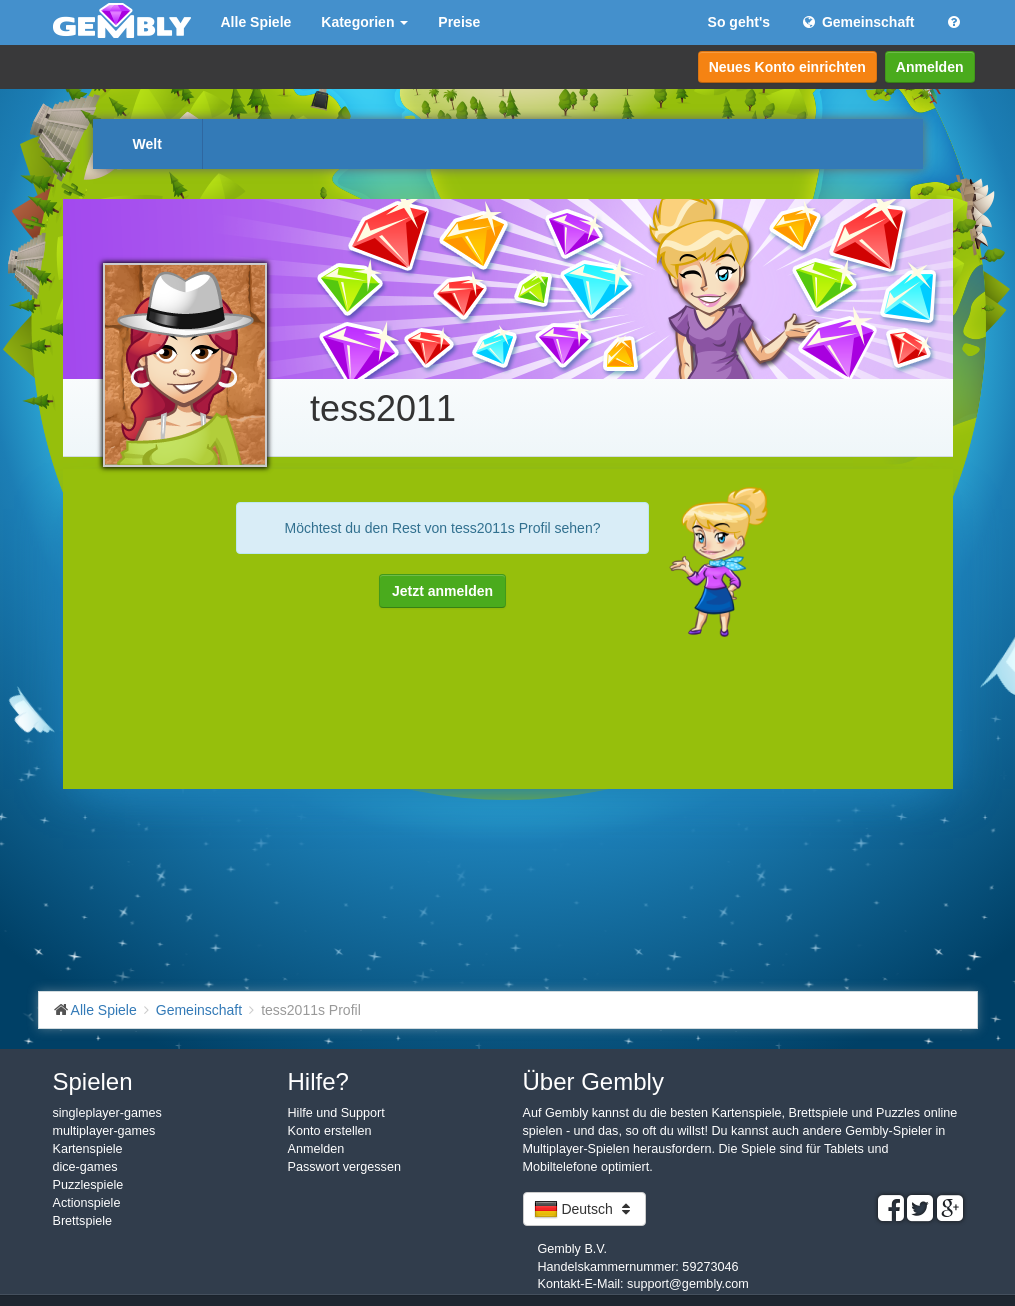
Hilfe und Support (336, 1113)
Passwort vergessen (344, 1167)
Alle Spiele (256, 22)
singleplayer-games (107, 1113)
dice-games (85, 1167)
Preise (459, 22)
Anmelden (930, 67)
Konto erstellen (330, 1131)
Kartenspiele (88, 1149)
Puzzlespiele (88, 1185)
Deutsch (584, 1209)
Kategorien (364, 22)
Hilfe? (318, 1081)
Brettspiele (83, 1221)
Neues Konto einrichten (787, 67)
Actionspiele (87, 1203)
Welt (147, 144)
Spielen (93, 1081)
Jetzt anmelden (442, 591)
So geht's (739, 22)
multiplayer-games (104, 1131)
